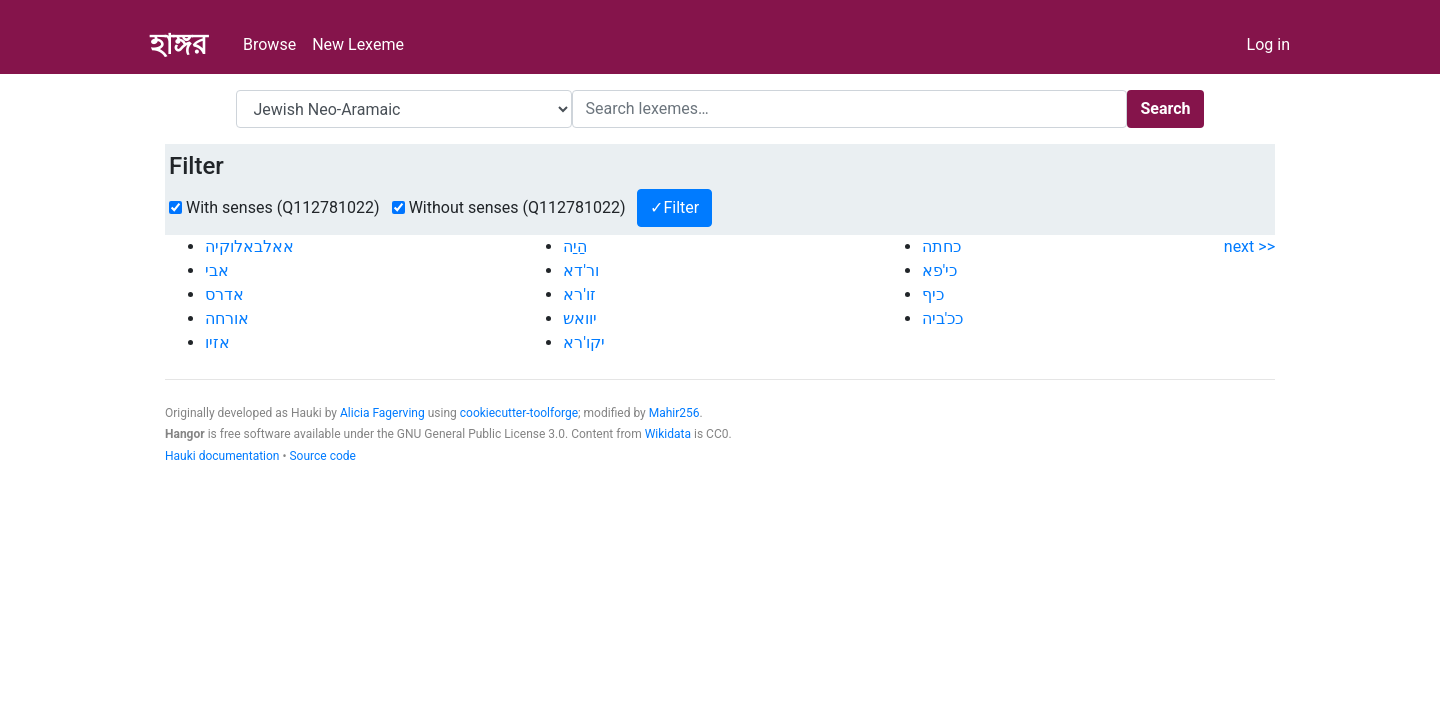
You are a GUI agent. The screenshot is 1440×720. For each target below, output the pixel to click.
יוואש (580, 318)
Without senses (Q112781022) (517, 207)
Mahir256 (674, 413)
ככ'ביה (943, 318)
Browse (269, 44)
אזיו (217, 342)
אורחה (227, 318)
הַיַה (575, 246)
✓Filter (674, 207)
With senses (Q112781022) (283, 207)
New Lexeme (358, 44)
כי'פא (940, 270)
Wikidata (668, 434)
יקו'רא (584, 342)
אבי (217, 270)
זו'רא (579, 294)
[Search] (849, 109)
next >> (1249, 246)
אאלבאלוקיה (249, 246)
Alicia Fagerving (382, 413)
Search (1165, 108)
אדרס (224, 294)
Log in (1268, 44)
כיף (933, 294)
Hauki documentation (222, 456)
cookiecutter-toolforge (519, 413)
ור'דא (581, 270)
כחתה (941, 246)
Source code (322, 456)
